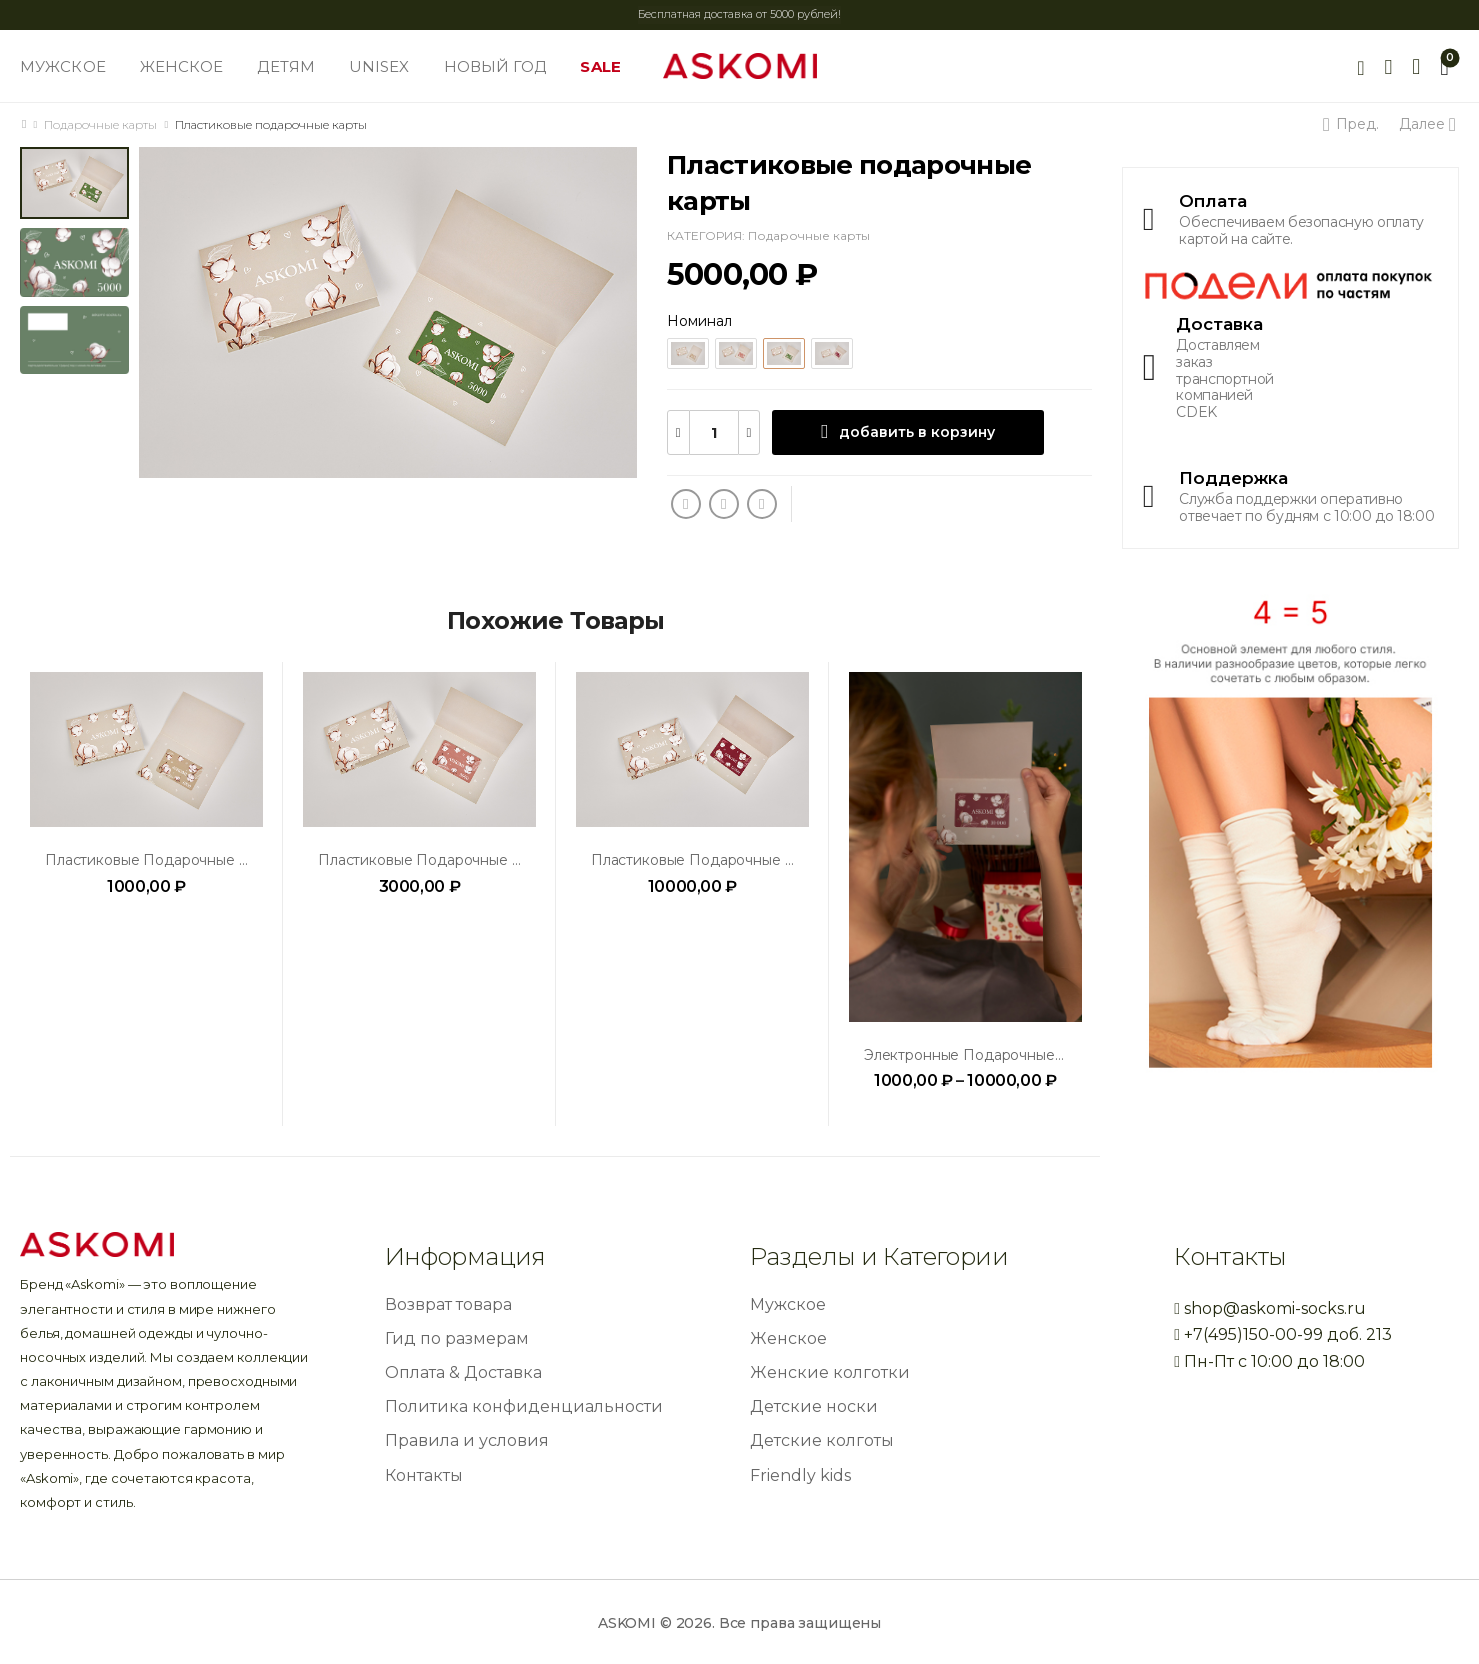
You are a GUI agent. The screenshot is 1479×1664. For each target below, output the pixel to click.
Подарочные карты (100, 124)
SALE (600, 66)
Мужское (788, 1304)
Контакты (424, 1475)
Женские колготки (830, 1372)
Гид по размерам (457, 1338)
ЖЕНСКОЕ (182, 66)
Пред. (1354, 124)
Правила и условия (467, 1440)
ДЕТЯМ (286, 66)
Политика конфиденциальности (524, 1406)
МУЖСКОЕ (63, 66)
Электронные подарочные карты (983, 1055)
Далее (1425, 124)
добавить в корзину (917, 432)
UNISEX (379, 66)
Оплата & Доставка (463, 1372)
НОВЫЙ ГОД (495, 66)
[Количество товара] (714, 432)
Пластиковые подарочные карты (163, 860)
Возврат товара (448, 1304)
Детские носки (814, 1406)
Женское (788, 1338)
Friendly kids (800, 1475)
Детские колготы (822, 1440)
